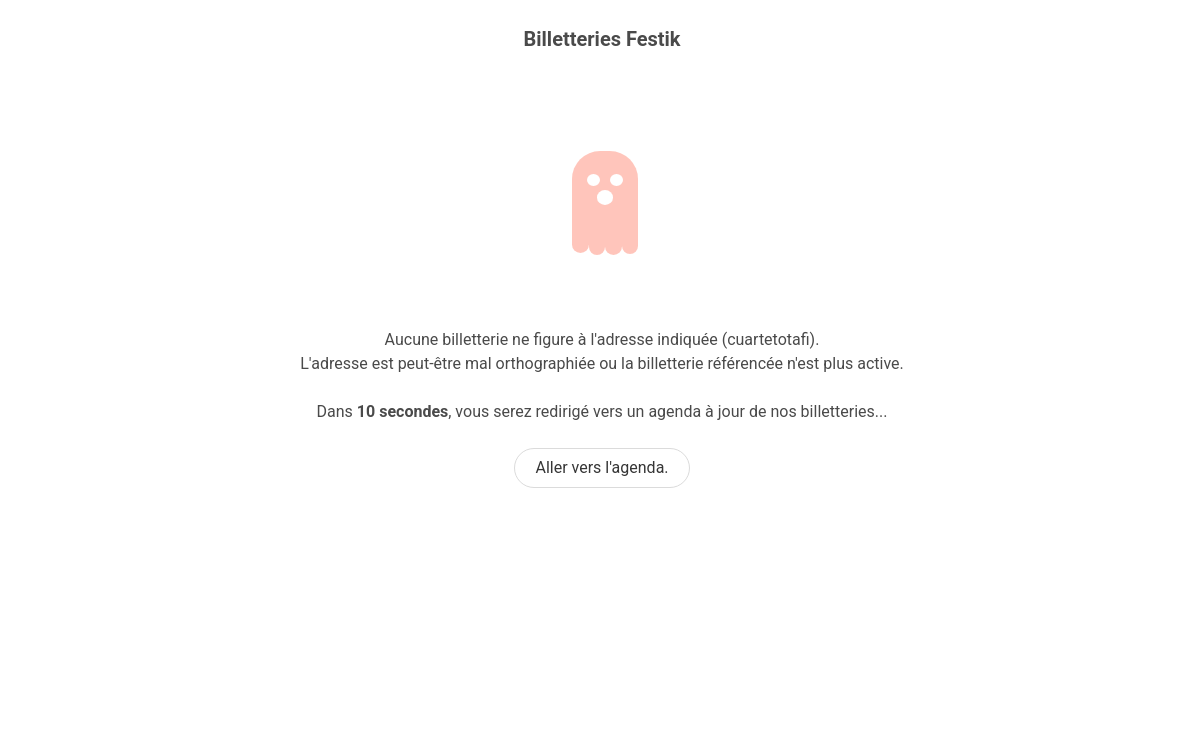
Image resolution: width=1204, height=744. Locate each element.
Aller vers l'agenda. (601, 467)
